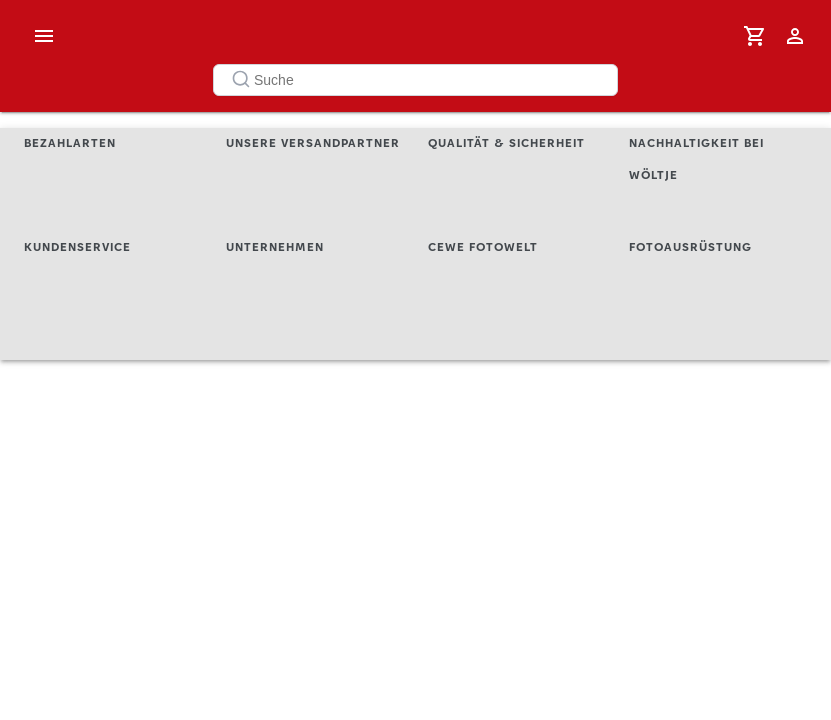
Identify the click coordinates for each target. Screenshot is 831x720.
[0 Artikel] (755, 36)
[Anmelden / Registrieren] (795, 36)
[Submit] (235, 80)
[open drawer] (44, 36)
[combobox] (415, 80)
